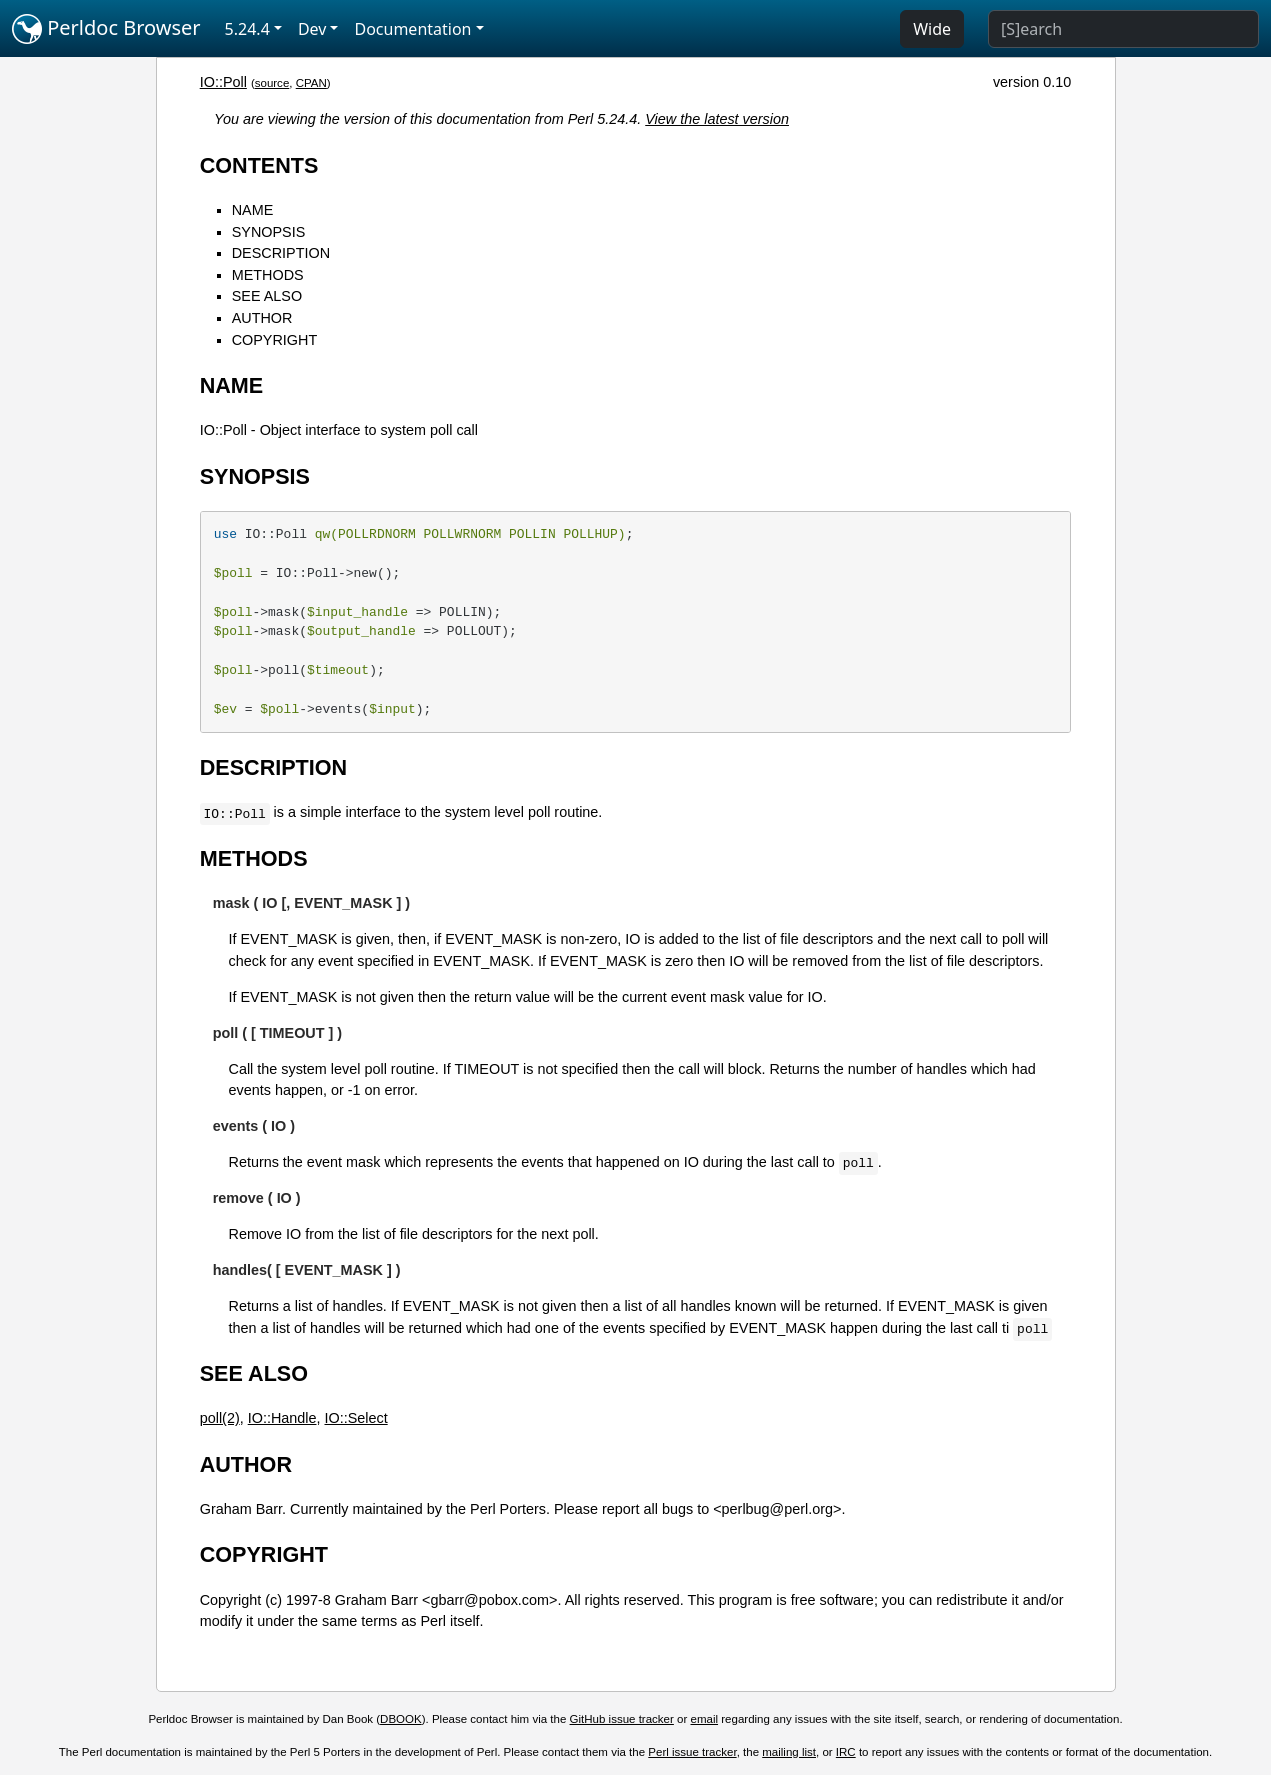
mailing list (789, 1752)
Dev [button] (312, 29)
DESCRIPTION (281, 253)
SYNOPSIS (269, 232)
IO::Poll (223, 82)
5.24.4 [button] (247, 29)
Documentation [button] (412, 29)
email (705, 1719)
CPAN (311, 83)
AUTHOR (262, 318)
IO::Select (355, 1418)
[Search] (1123, 29)
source (272, 83)
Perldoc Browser (106, 29)
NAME (253, 210)
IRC (846, 1752)
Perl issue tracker (692, 1752)
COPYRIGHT (275, 340)
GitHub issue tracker (622, 1719)
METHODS (268, 275)
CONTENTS (259, 165)
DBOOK (401, 1719)
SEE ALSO (267, 296)
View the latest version (717, 119)
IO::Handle (282, 1418)
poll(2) (220, 1418)
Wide (932, 29)
